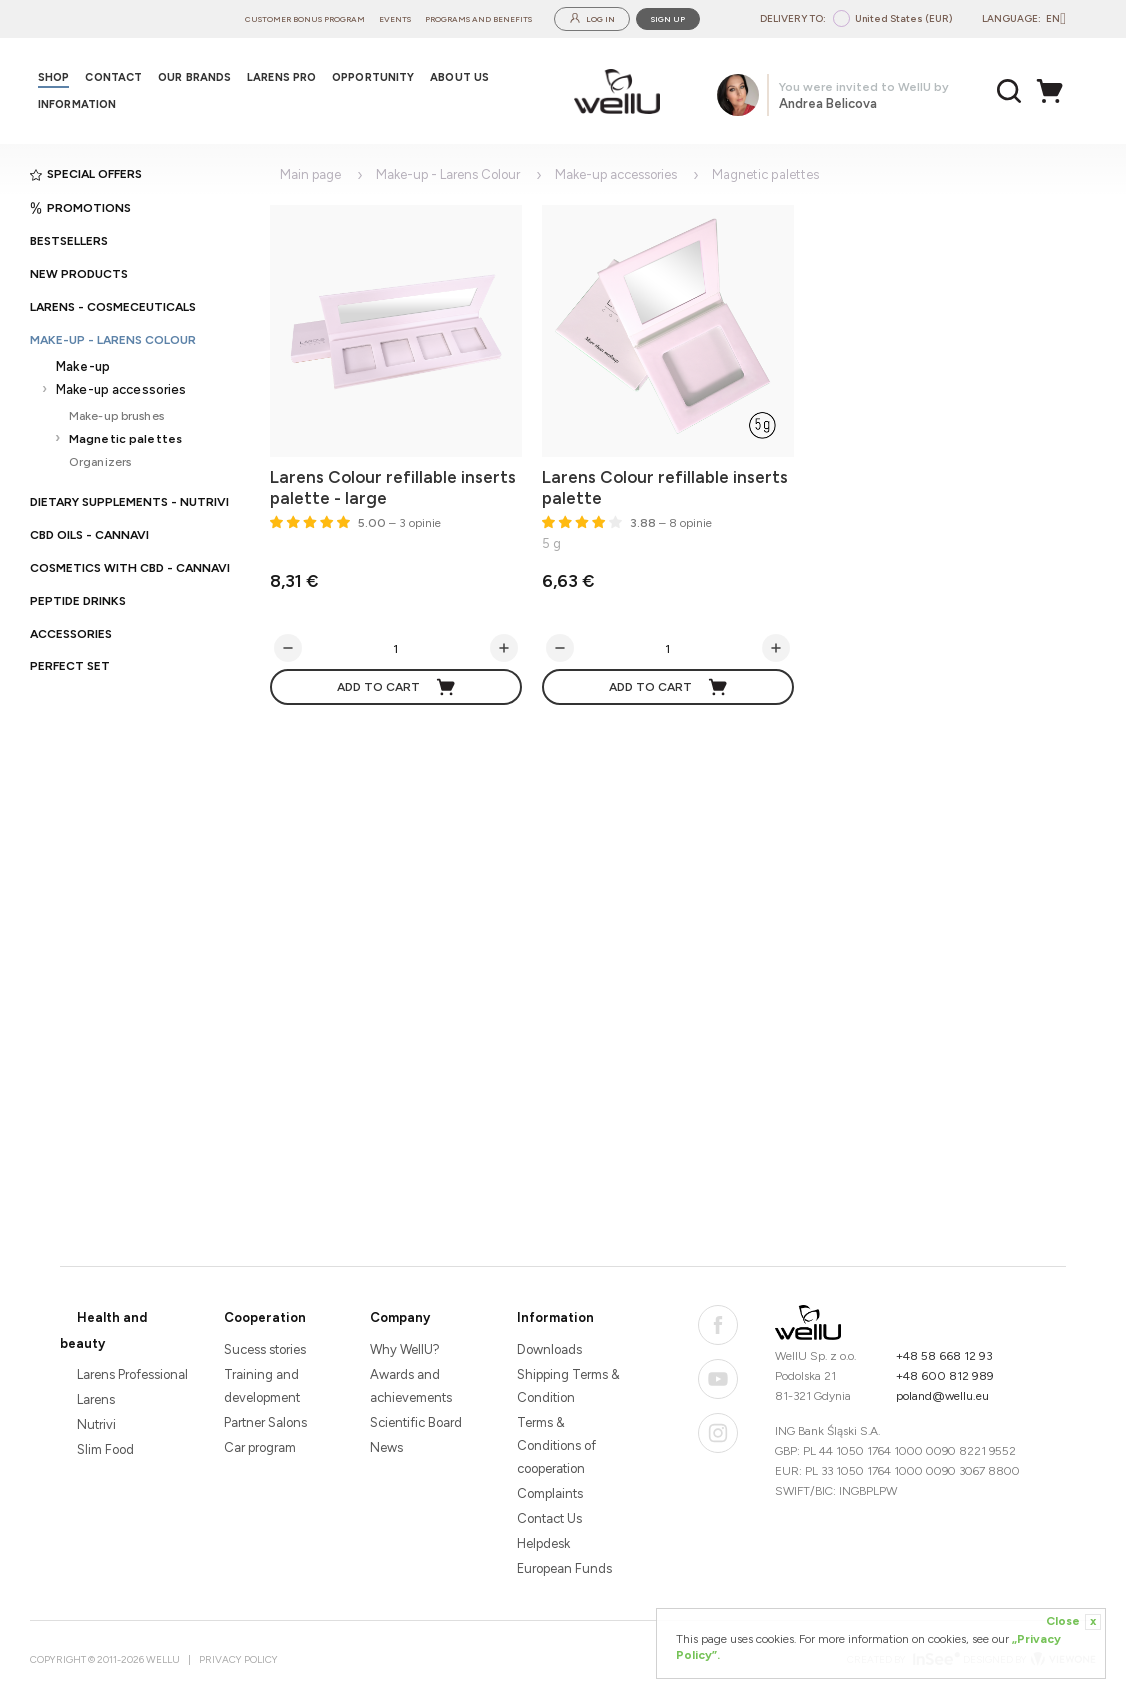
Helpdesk (543, 1543)
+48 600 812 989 (945, 1376)
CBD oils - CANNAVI (89, 535)
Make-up (83, 366)
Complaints (550, 1493)
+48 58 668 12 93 (944, 1356)
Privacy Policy (238, 1659)
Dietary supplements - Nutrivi (129, 502)
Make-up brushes (116, 415)
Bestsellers (69, 241)
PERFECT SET (70, 666)
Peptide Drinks (78, 601)
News (386, 1447)
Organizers (100, 461)
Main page (310, 174)
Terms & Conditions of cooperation (556, 1445)
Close (1073, 1622)
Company (400, 1317)
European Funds (564, 1568)
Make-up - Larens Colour (113, 340)
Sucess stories (265, 1349)
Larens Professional (132, 1374)
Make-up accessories (121, 389)
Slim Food (105, 1449)
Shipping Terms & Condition (568, 1386)
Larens (96, 1399)
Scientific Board (416, 1422)
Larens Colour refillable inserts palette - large (393, 487)
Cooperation (265, 1317)
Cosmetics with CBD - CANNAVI (130, 568)
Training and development (262, 1386)
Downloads (549, 1349)
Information (555, 1317)
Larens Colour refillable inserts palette (665, 487)
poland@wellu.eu (942, 1396)
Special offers (86, 174)
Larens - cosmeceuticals (113, 307)
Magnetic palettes (125, 438)
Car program (260, 1447)
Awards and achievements (411, 1386)
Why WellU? (405, 1349)
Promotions (80, 208)
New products (79, 274)
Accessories (71, 634)
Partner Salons (265, 1422)
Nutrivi (96, 1424)
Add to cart (397, 687)
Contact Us (549, 1518)
